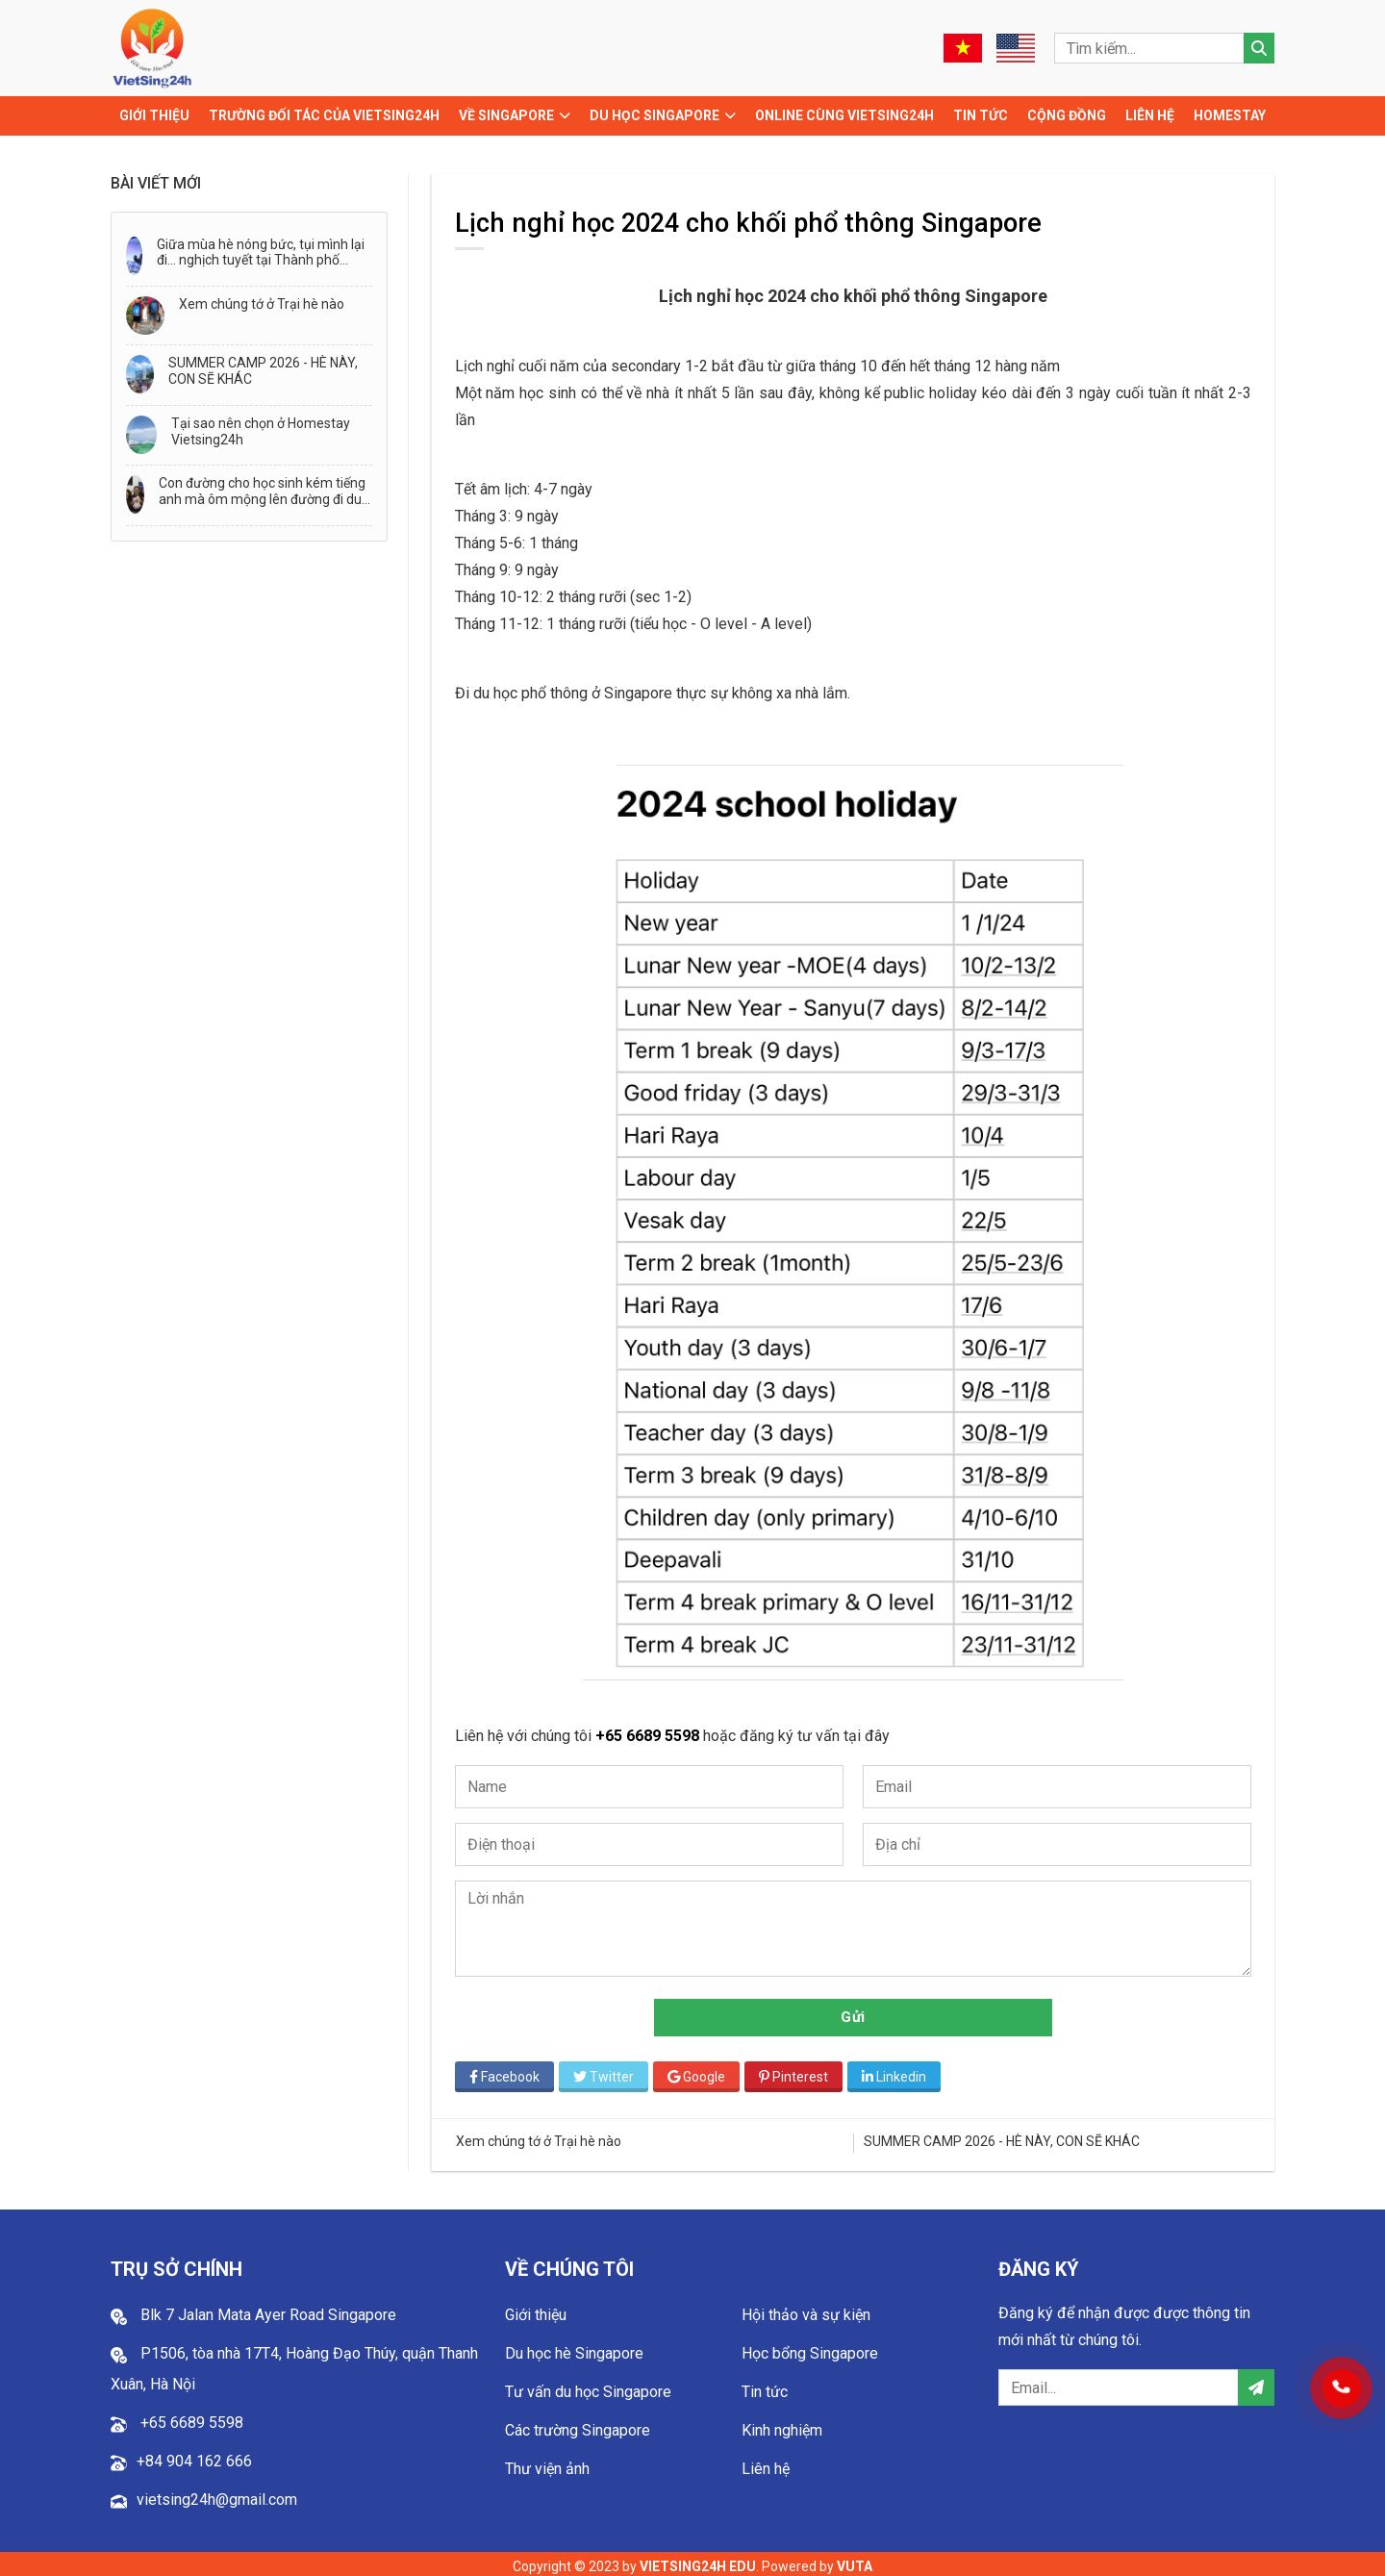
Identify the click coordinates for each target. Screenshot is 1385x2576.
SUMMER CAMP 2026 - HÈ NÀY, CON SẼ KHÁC (263, 371)
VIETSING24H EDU (698, 2561)
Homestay (1230, 115)
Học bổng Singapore (810, 2348)
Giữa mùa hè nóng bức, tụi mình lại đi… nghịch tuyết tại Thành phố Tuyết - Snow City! (261, 253)
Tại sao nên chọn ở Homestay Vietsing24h (260, 431)
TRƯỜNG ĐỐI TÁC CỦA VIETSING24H (324, 115)
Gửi (856, 2011)
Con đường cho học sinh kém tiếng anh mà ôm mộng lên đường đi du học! (262, 491)
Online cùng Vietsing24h (844, 115)
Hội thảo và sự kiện (806, 2310)
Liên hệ (1149, 115)
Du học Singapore (654, 115)
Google (701, 2071)
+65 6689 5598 (654, 1731)
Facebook (509, 2071)
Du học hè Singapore (574, 2348)
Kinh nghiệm (782, 2425)
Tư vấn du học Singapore (588, 2387)
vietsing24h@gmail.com (217, 2495)
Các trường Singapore (577, 2425)
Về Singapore (506, 115)
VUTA (854, 2561)
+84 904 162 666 (194, 2456)
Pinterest (798, 2071)
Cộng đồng (1066, 115)
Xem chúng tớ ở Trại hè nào (261, 304)
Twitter (608, 2071)
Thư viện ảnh (547, 2464)
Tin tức (980, 115)
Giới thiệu (154, 115)
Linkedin (899, 2071)
